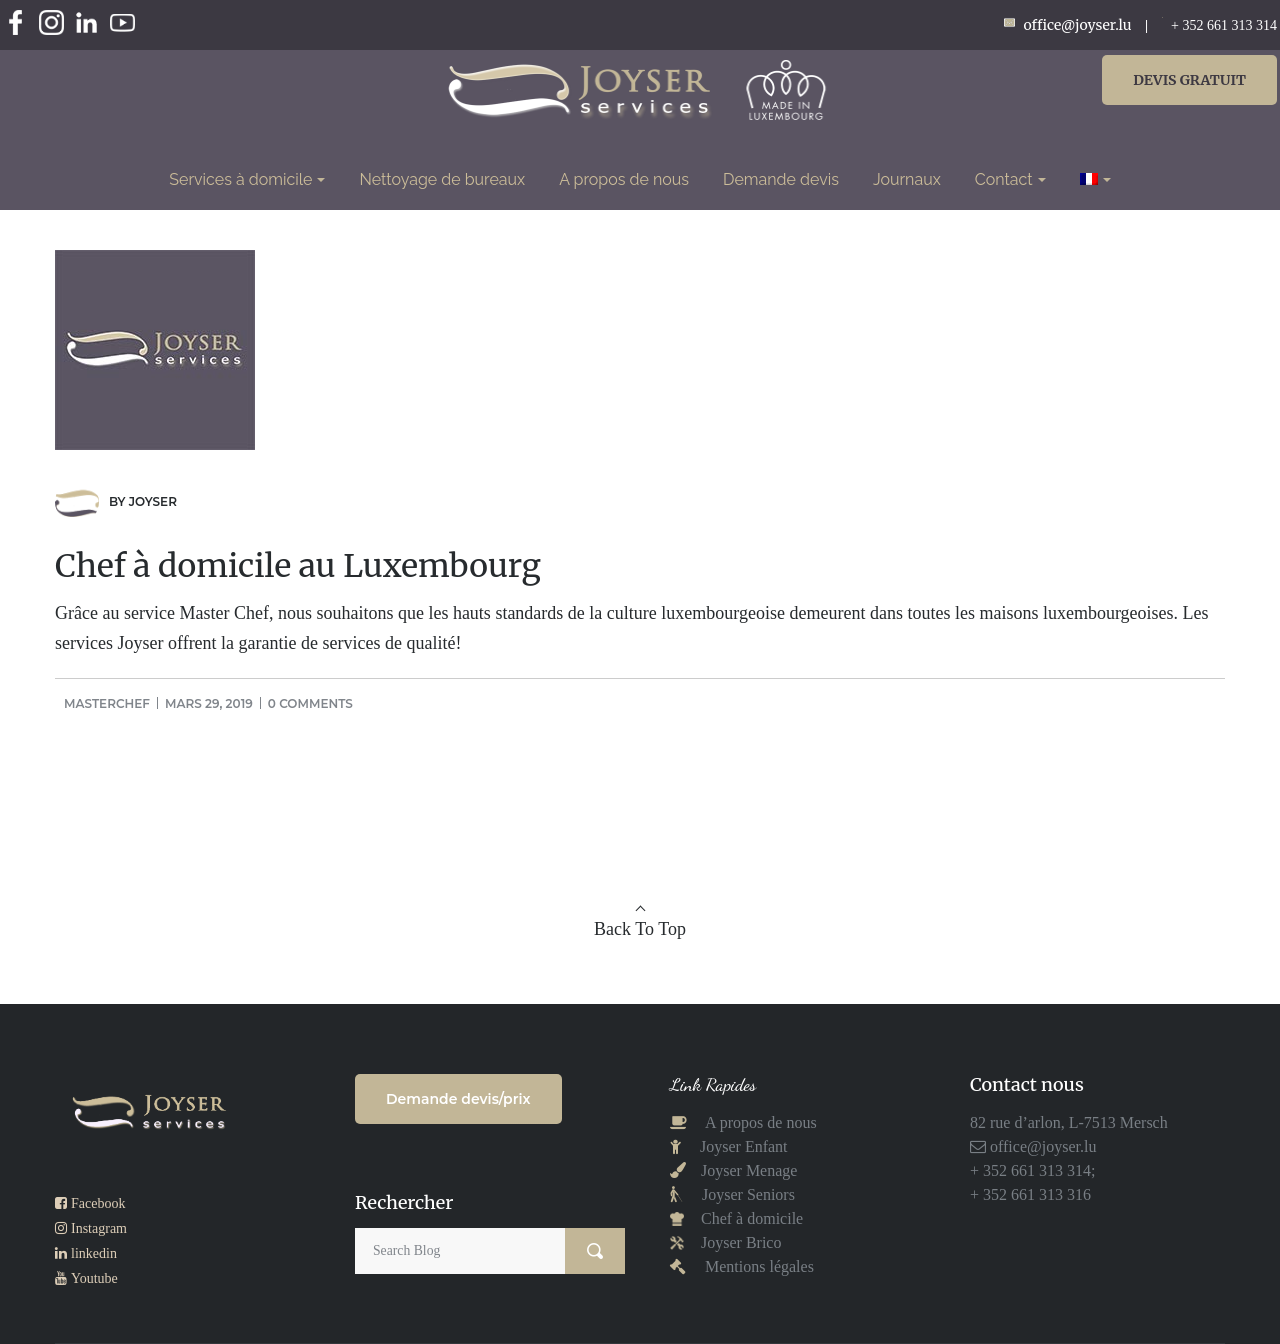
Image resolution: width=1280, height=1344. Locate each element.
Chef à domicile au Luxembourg (298, 566)
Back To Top (640, 929)
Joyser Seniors (748, 1194)
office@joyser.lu (1041, 1146)
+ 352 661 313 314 (1224, 25)
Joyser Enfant (744, 1146)
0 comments (310, 703)
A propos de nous (759, 1122)
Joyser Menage (749, 1170)
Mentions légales (759, 1266)
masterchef (107, 703)
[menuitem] (1095, 180)
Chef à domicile (750, 1218)
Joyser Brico (739, 1242)
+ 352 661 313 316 (1030, 1194)
